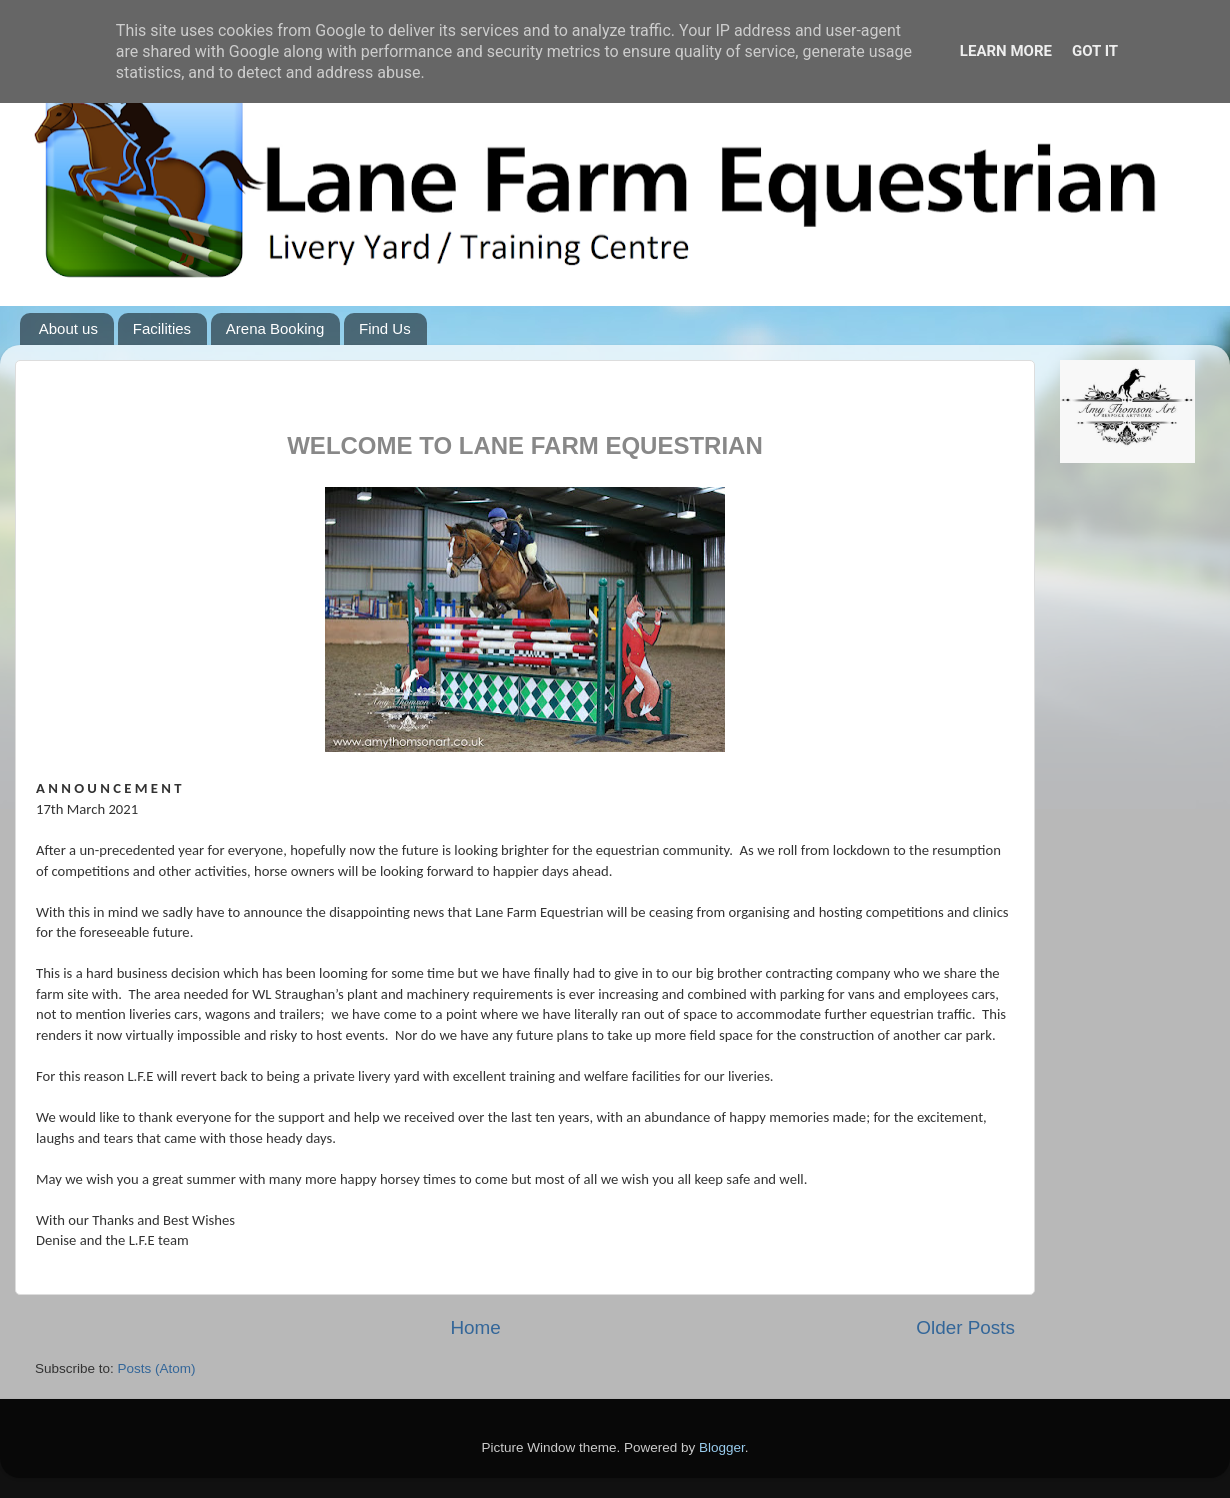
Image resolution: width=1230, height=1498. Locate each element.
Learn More (1006, 51)
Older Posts (965, 1327)
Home (475, 1327)
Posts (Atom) (157, 1368)
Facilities (162, 328)
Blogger (722, 1447)
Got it (1095, 51)
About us (68, 328)
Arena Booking (275, 328)
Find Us (385, 328)
